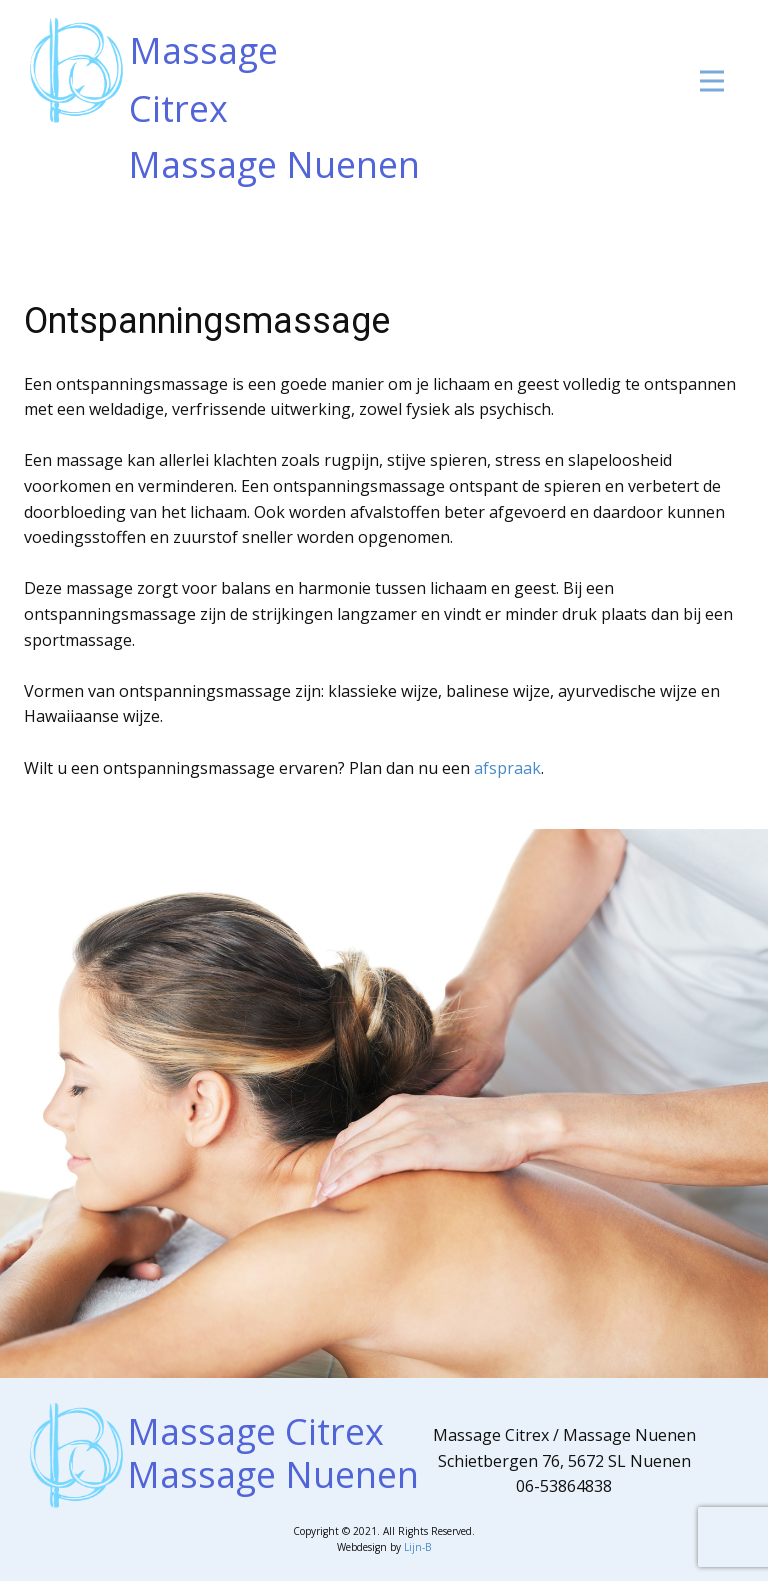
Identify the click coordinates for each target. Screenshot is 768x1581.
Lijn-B (417, 1547)
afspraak (507, 768)
